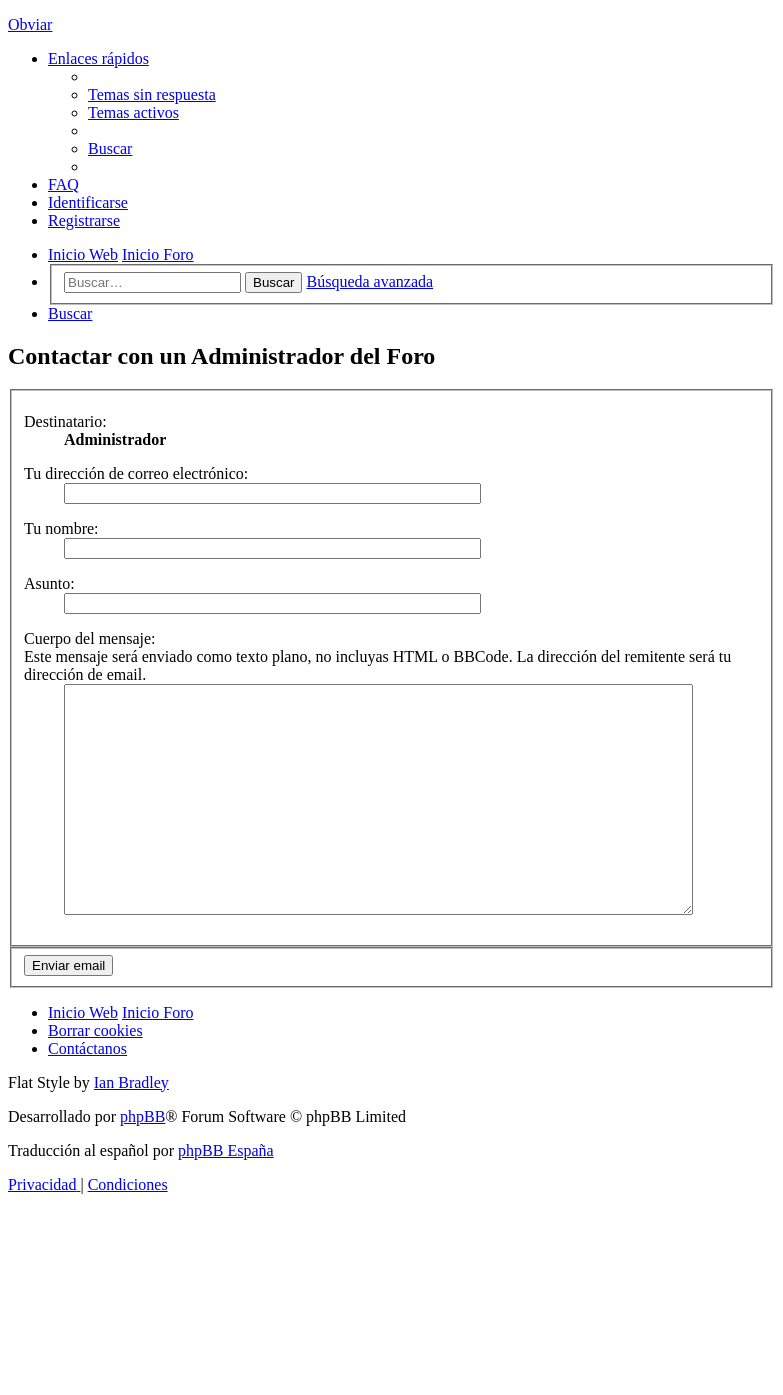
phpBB (142, 1161)
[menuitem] (152, 94)
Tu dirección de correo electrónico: (136, 473)
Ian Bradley (131, 1127)
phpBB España (226, 1195)
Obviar (30, 24)
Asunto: (49, 583)
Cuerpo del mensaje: (90, 638)
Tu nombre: (61, 528)
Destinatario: (65, 421)
